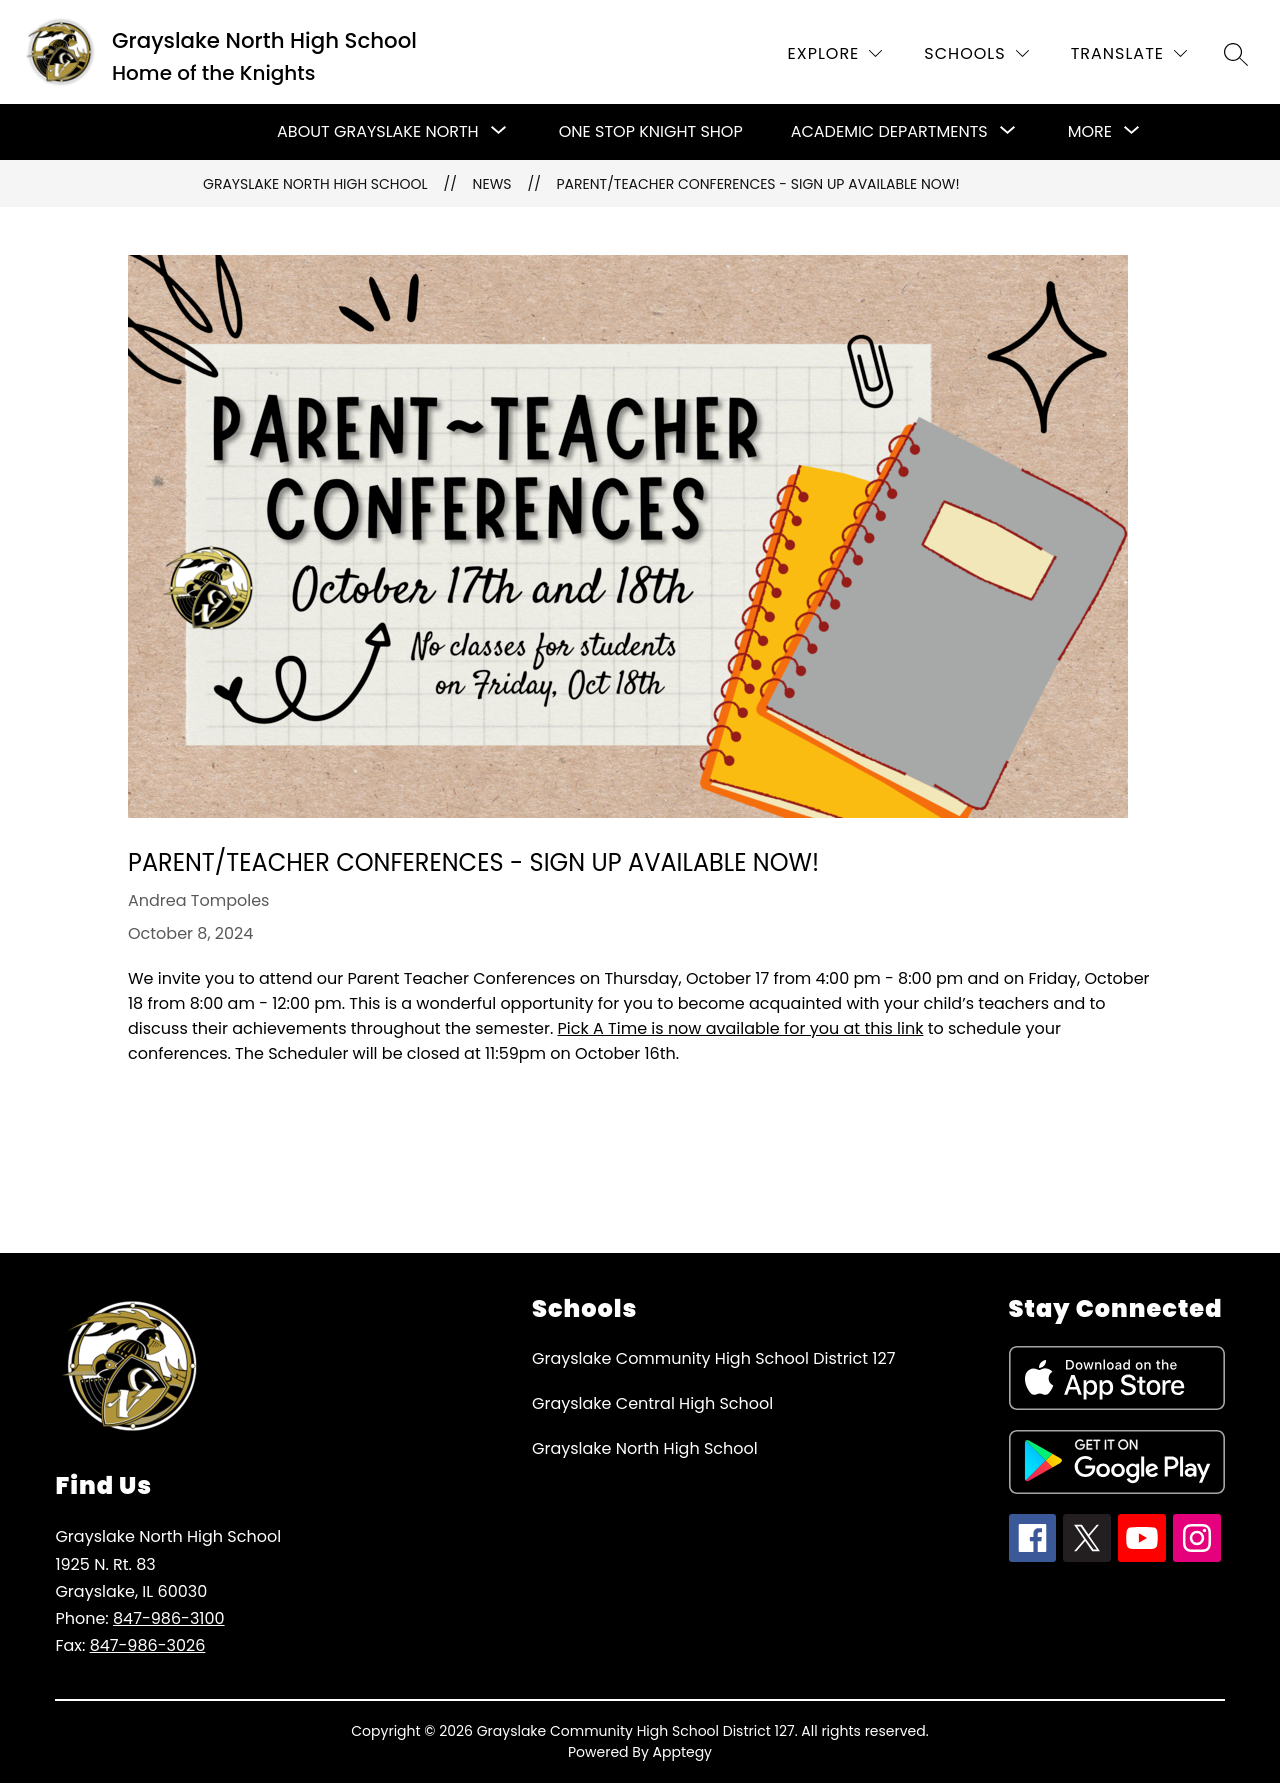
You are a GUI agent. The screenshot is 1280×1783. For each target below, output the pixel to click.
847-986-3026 (148, 1645)
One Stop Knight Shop (651, 131)
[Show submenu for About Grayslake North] (378, 132)
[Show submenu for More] (1090, 132)
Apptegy (683, 1752)
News (492, 184)
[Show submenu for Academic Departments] (889, 132)
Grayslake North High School (315, 184)
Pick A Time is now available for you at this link (741, 1028)
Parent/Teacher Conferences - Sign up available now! (758, 184)
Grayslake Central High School (652, 1403)
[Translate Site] (1129, 53)
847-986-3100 (169, 1618)
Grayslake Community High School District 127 (713, 1358)
